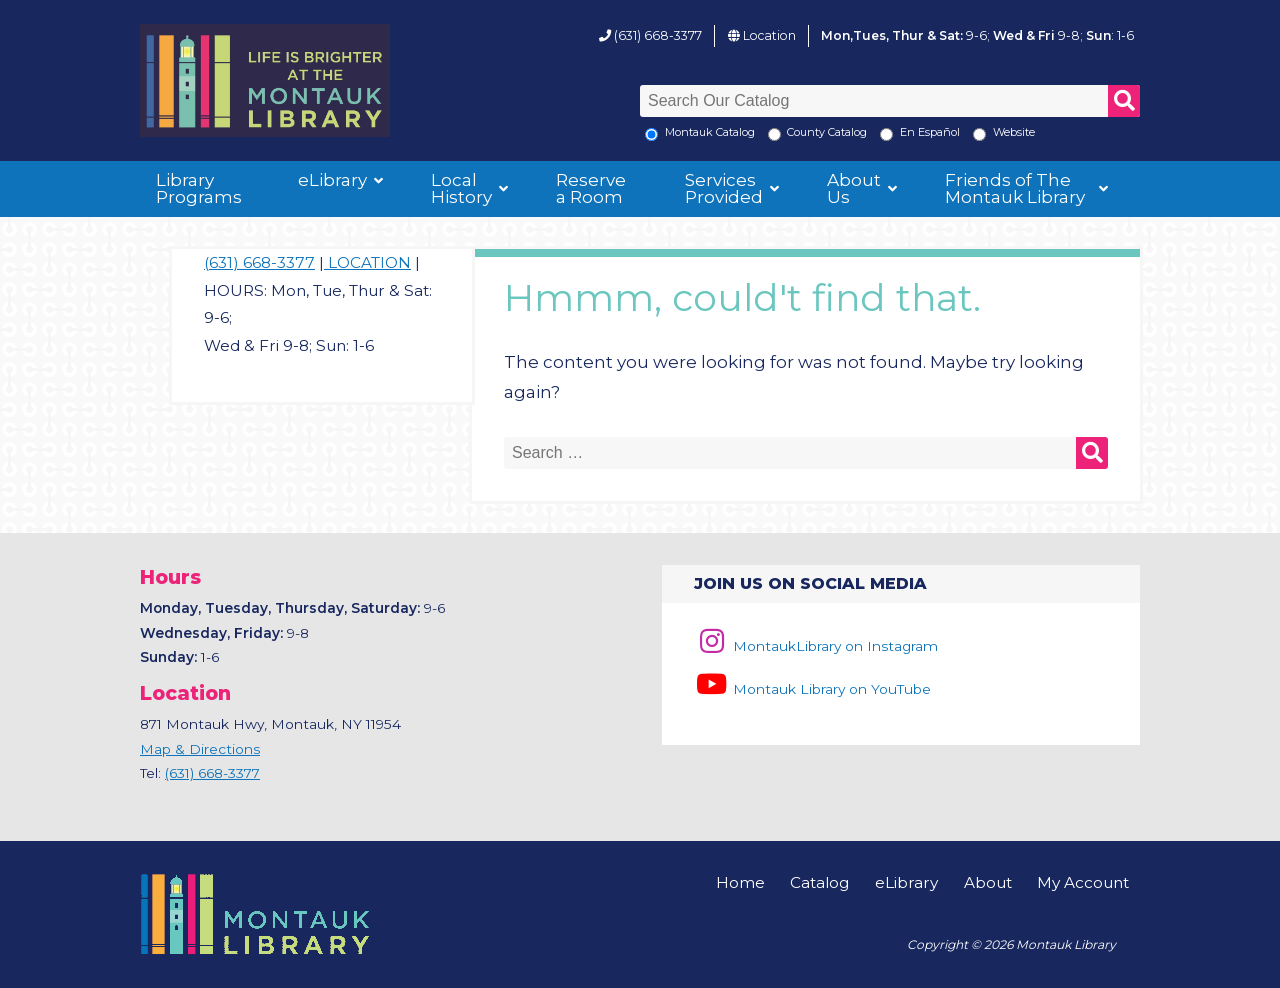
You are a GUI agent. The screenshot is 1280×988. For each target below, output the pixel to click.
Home (740, 882)
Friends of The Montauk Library (1015, 188)
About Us (854, 188)
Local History (461, 188)
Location (769, 35)
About (988, 882)
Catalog (819, 882)
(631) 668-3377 (658, 35)
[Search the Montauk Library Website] (979, 134)
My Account (1083, 882)
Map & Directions (200, 749)
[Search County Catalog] (774, 134)
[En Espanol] (886, 134)
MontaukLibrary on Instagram (815, 646)
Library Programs (199, 188)
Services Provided (724, 188)
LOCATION (367, 262)
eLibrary (332, 180)
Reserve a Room (591, 188)
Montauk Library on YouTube (812, 689)
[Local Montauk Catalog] (651, 134)
